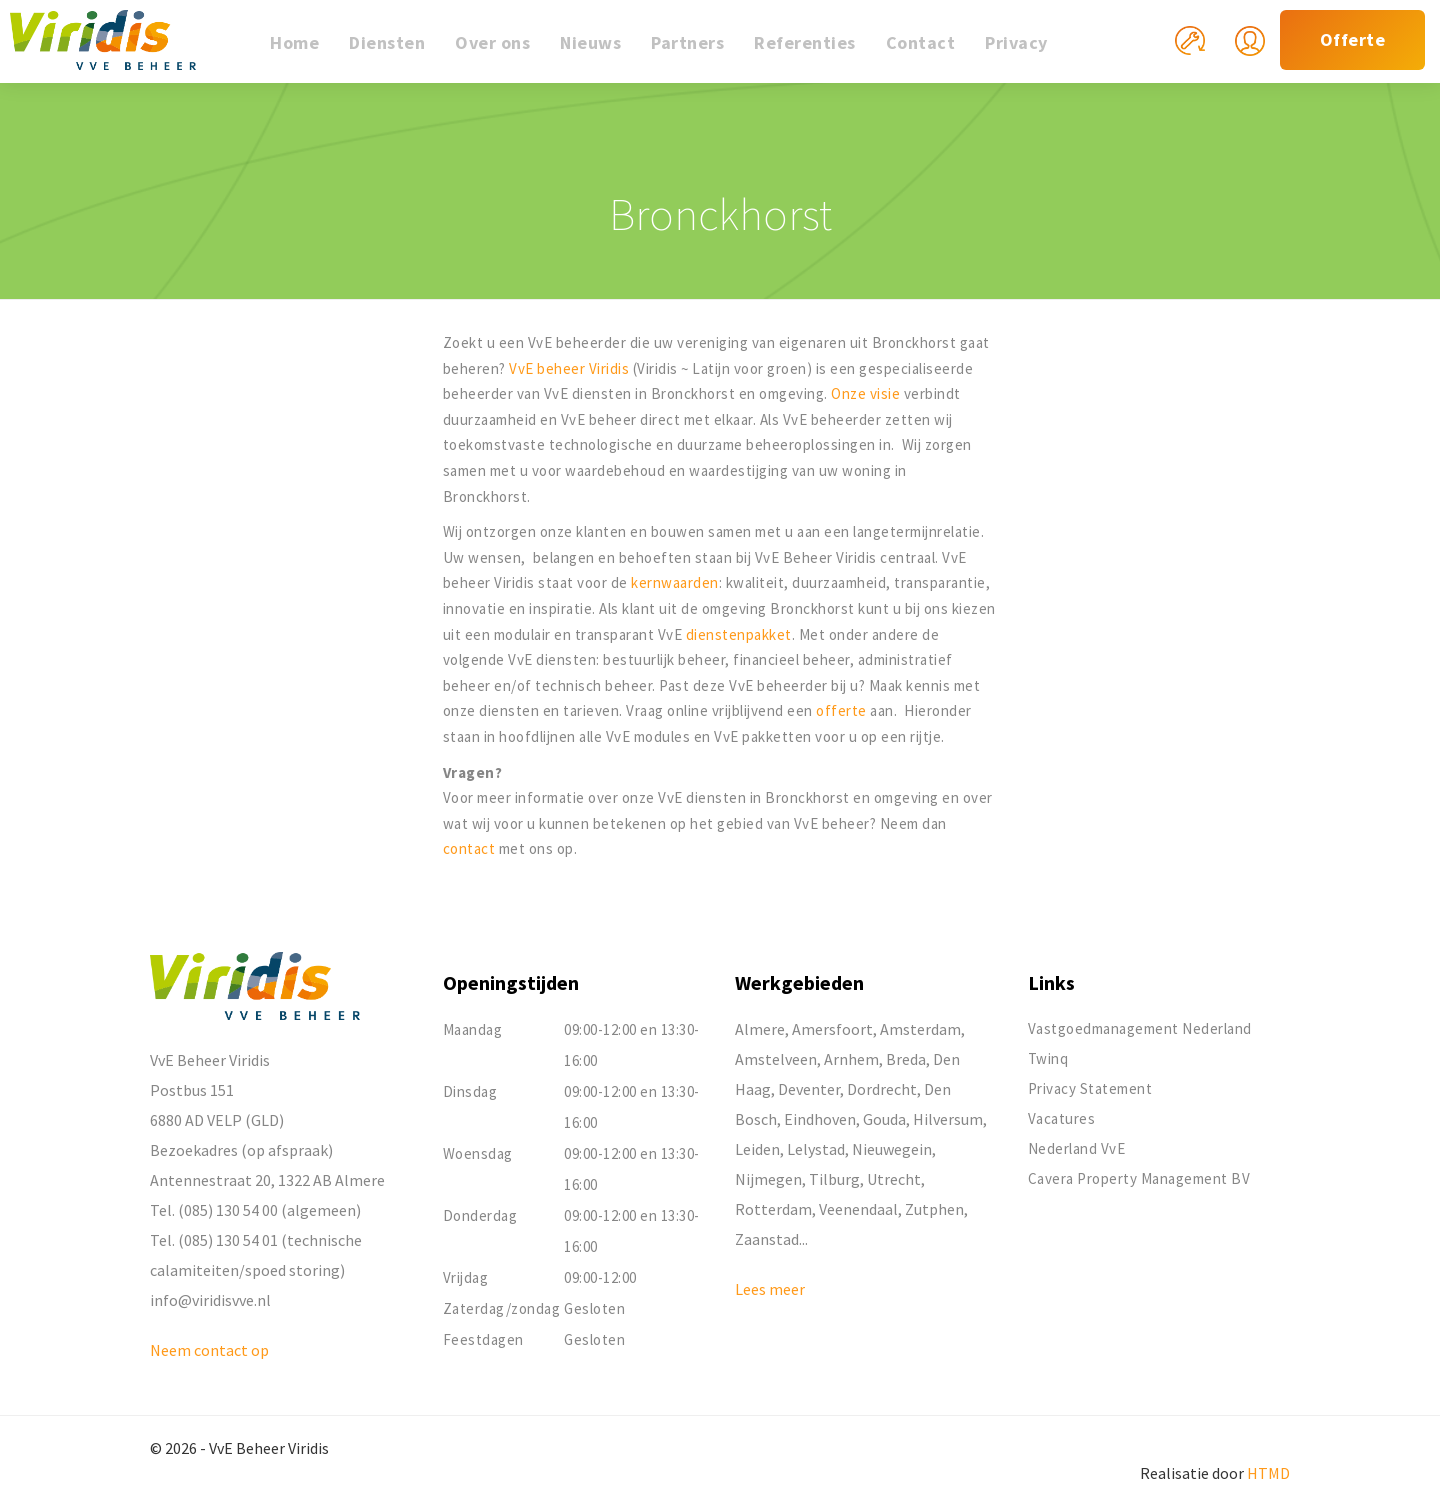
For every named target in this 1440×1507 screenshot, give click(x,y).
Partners (687, 42)
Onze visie (865, 393)
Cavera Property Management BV (1139, 1178)
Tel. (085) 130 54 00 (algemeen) (255, 1210)
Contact (921, 42)
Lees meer (770, 1289)
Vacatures (1062, 1118)
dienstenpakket (739, 634)
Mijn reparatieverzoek (1205, 52)
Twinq (1048, 1058)
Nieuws (590, 42)
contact (471, 848)
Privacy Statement (1090, 1088)
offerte (843, 710)
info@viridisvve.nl (210, 1300)
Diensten (387, 42)
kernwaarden (675, 582)
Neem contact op (209, 1350)
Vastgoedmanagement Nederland (1140, 1028)
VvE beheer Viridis (569, 368)
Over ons (492, 42)
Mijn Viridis (1265, 52)
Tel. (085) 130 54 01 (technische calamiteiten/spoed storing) (256, 1255)
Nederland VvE (1077, 1148)
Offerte (1353, 39)
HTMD (1268, 1473)
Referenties (805, 42)
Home (294, 42)
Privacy (1016, 42)
